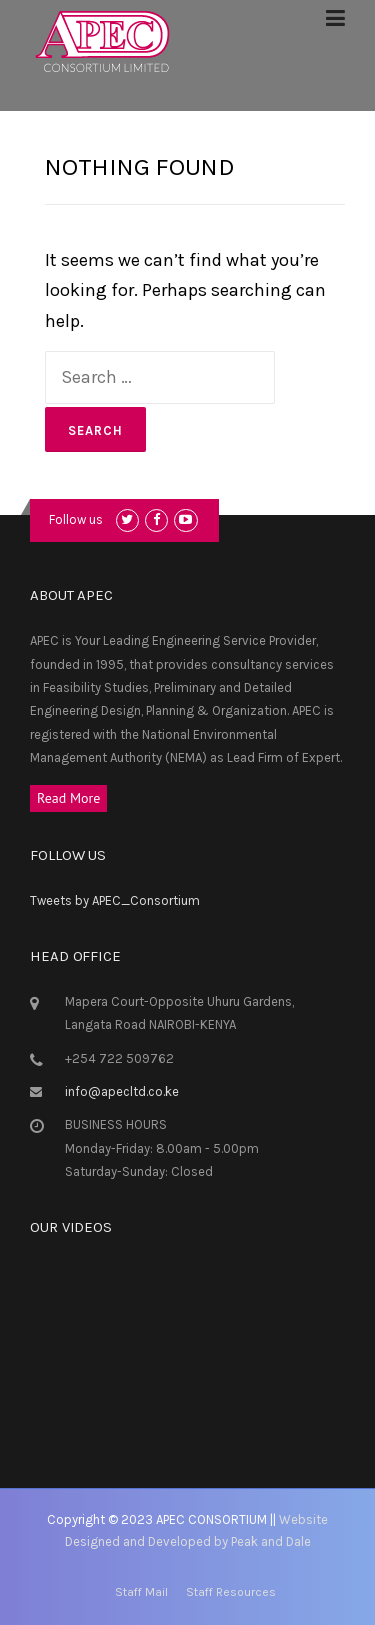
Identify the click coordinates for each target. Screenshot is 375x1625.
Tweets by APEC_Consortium (115, 900)
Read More (68, 798)
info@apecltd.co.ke (122, 1091)
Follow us (76, 519)
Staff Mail (141, 1592)
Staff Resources (231, 1592)
